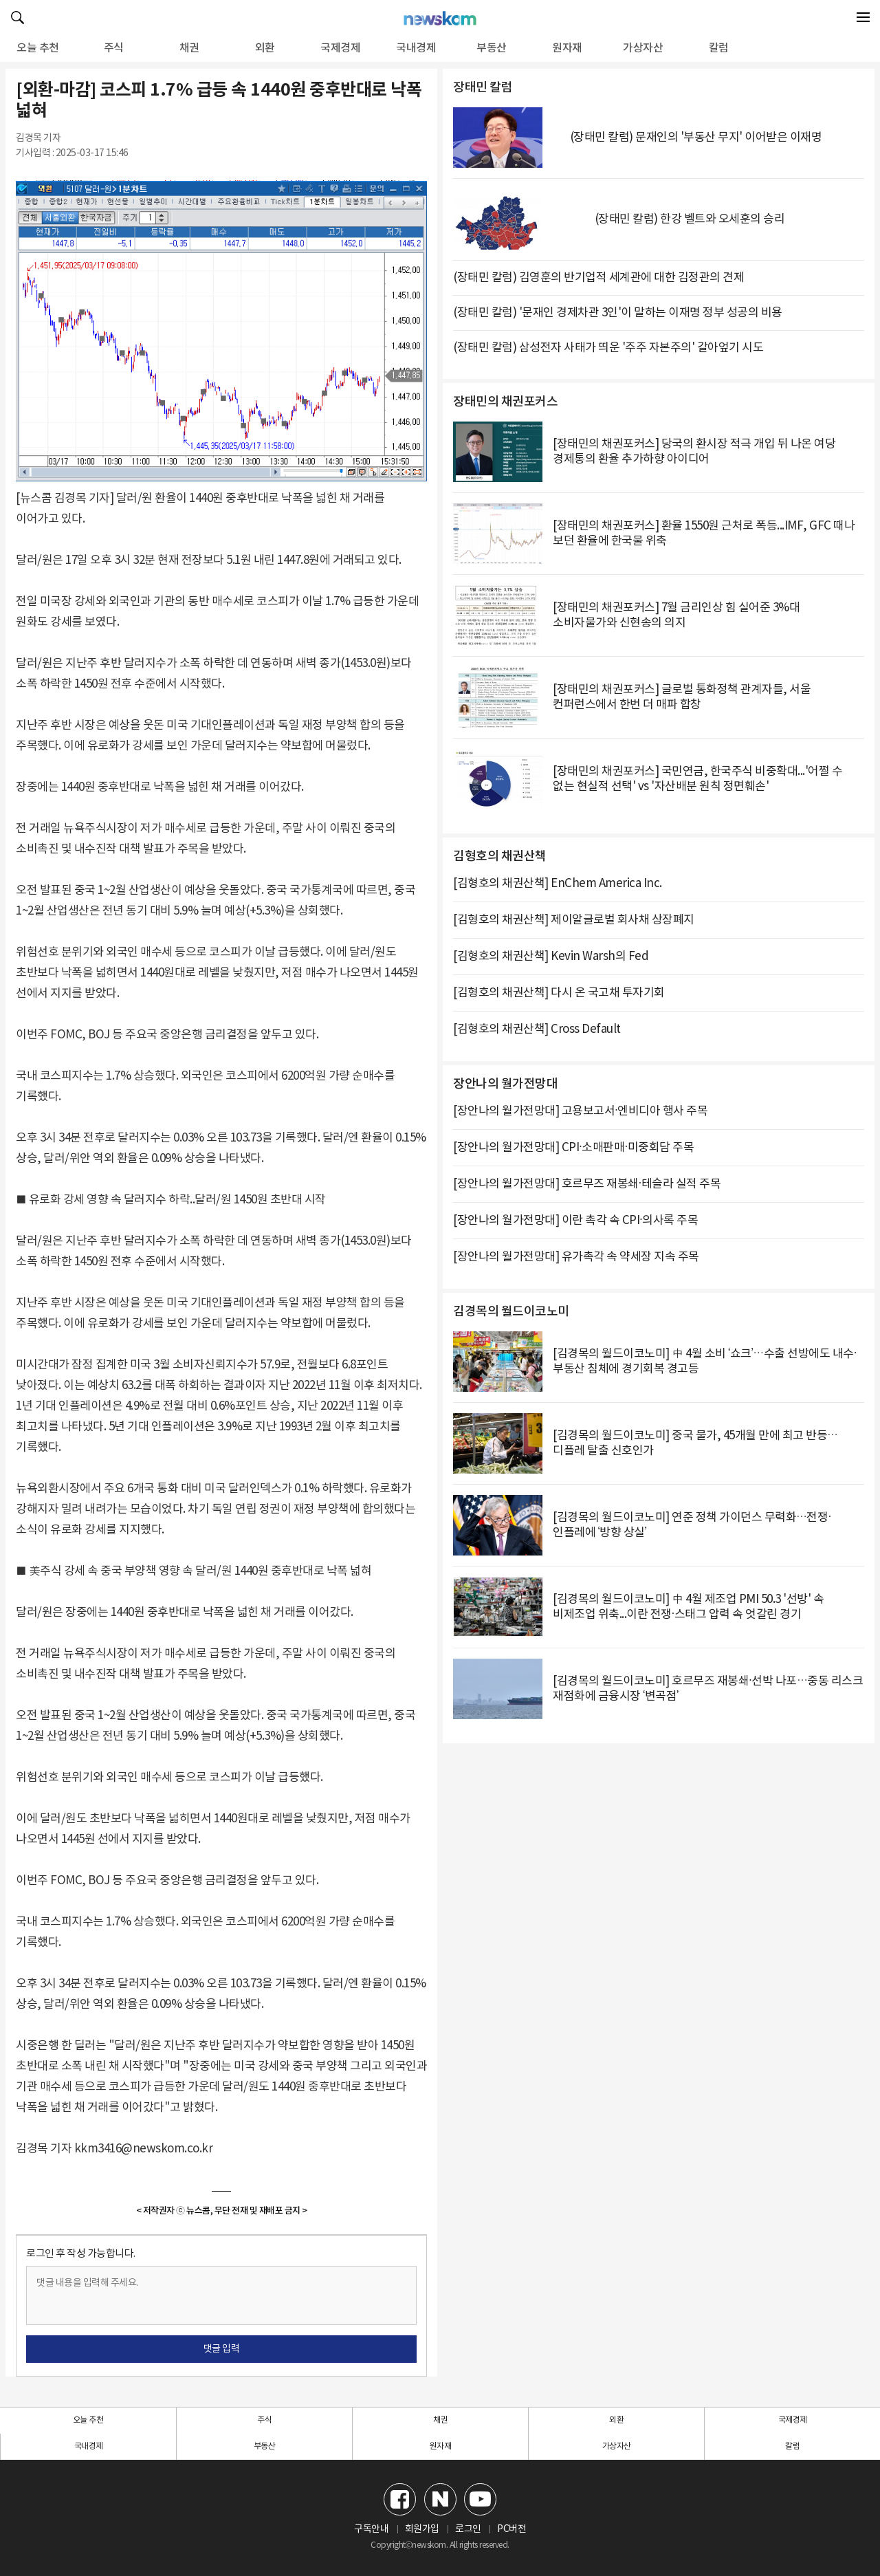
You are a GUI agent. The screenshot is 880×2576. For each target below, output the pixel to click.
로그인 (468, 2529)
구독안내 (371, 2529)
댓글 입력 (222, 2349)
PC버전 (511, 2529)
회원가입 (422, 2529)
